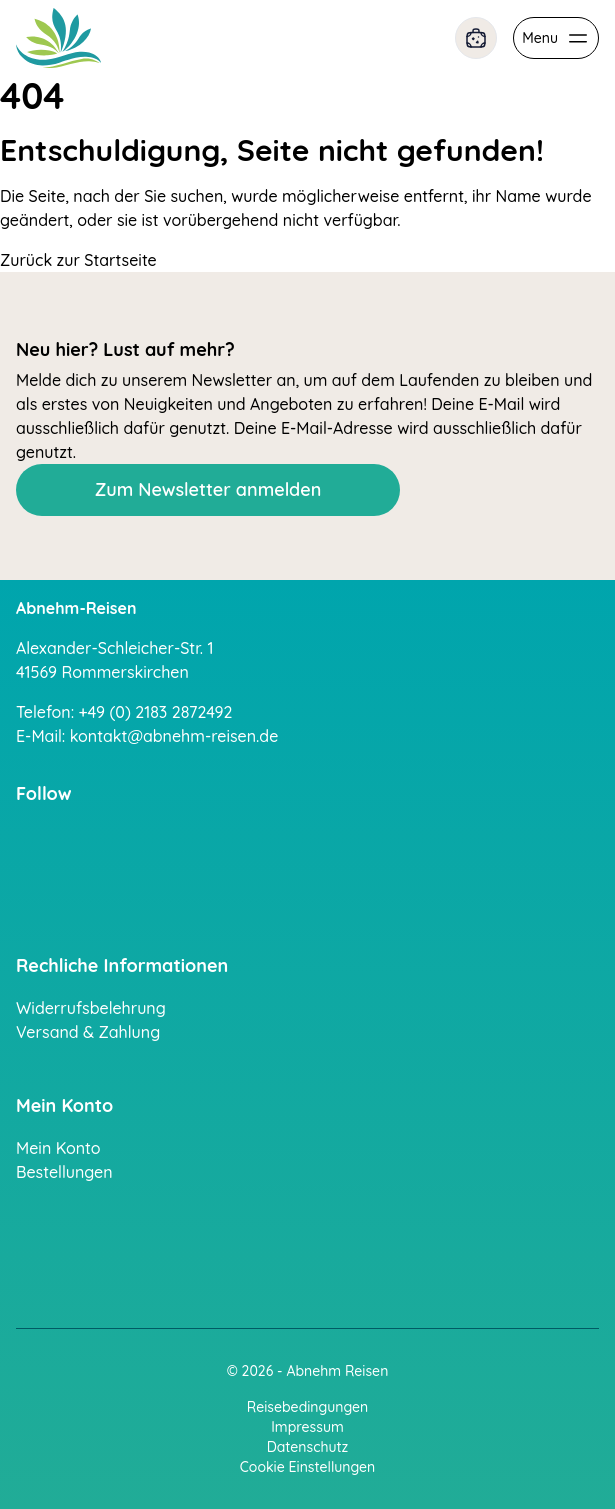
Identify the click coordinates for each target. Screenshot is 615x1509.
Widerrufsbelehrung (91, 1008)
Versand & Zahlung (88, 1032)
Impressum (307, 1427)
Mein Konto (58, 1148)
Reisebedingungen (307, 1407)
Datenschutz (308, 1447)
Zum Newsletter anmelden (208, 489)
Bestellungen (64, 1172)
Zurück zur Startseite (78, 260)
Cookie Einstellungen (307, 1467)
